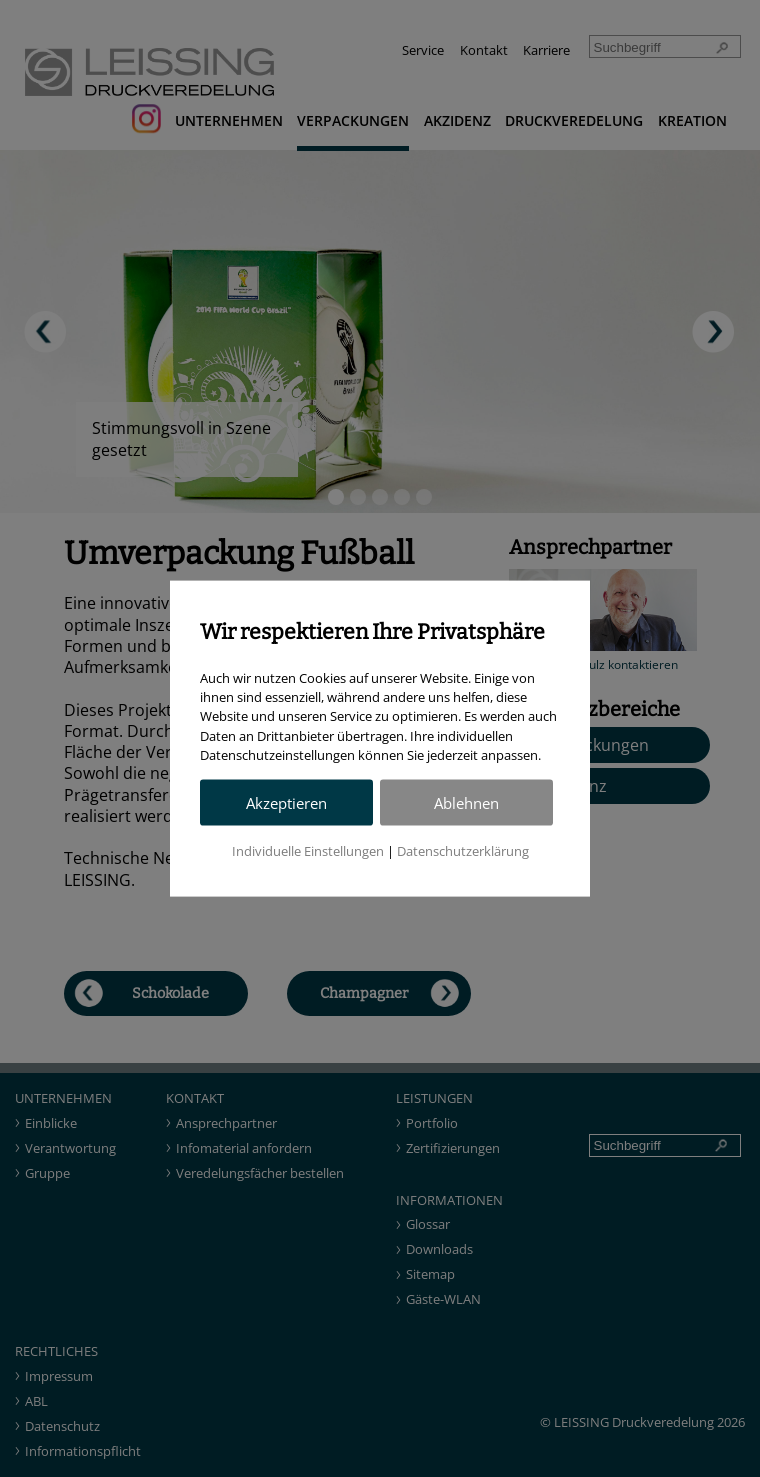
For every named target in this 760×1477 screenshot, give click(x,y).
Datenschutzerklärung (463, 850)
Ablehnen (466, 802)
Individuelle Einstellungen (308, 850)
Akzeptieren (286, 802)
